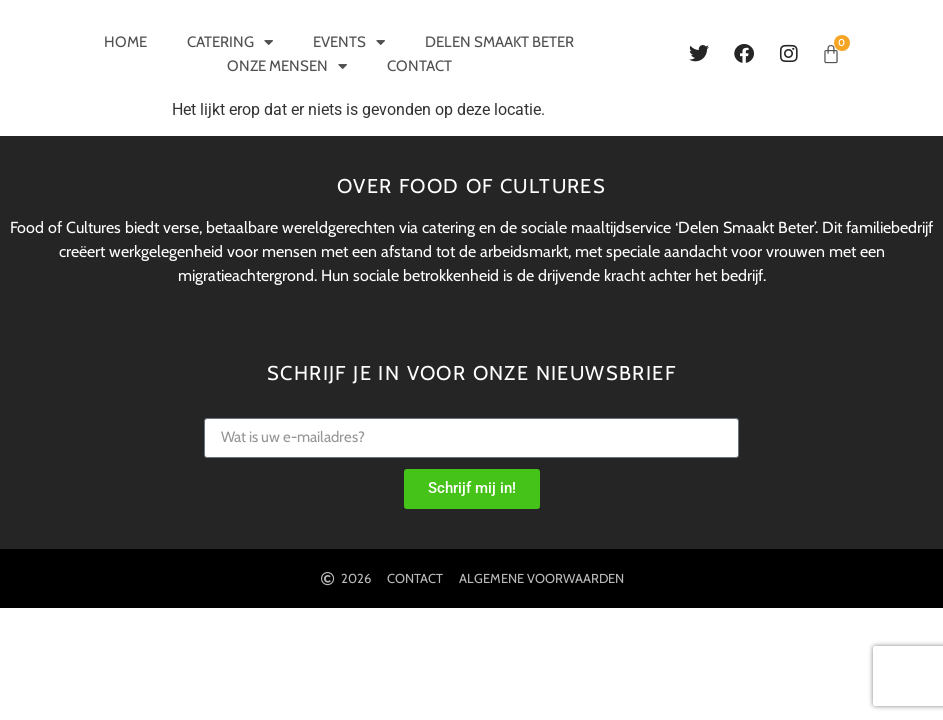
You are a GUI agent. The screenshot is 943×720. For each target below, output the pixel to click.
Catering (230, 42)
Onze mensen (287, 66)
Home (125, 42)
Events (349, 42)
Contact (419, 66)
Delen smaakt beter (499, 42)
